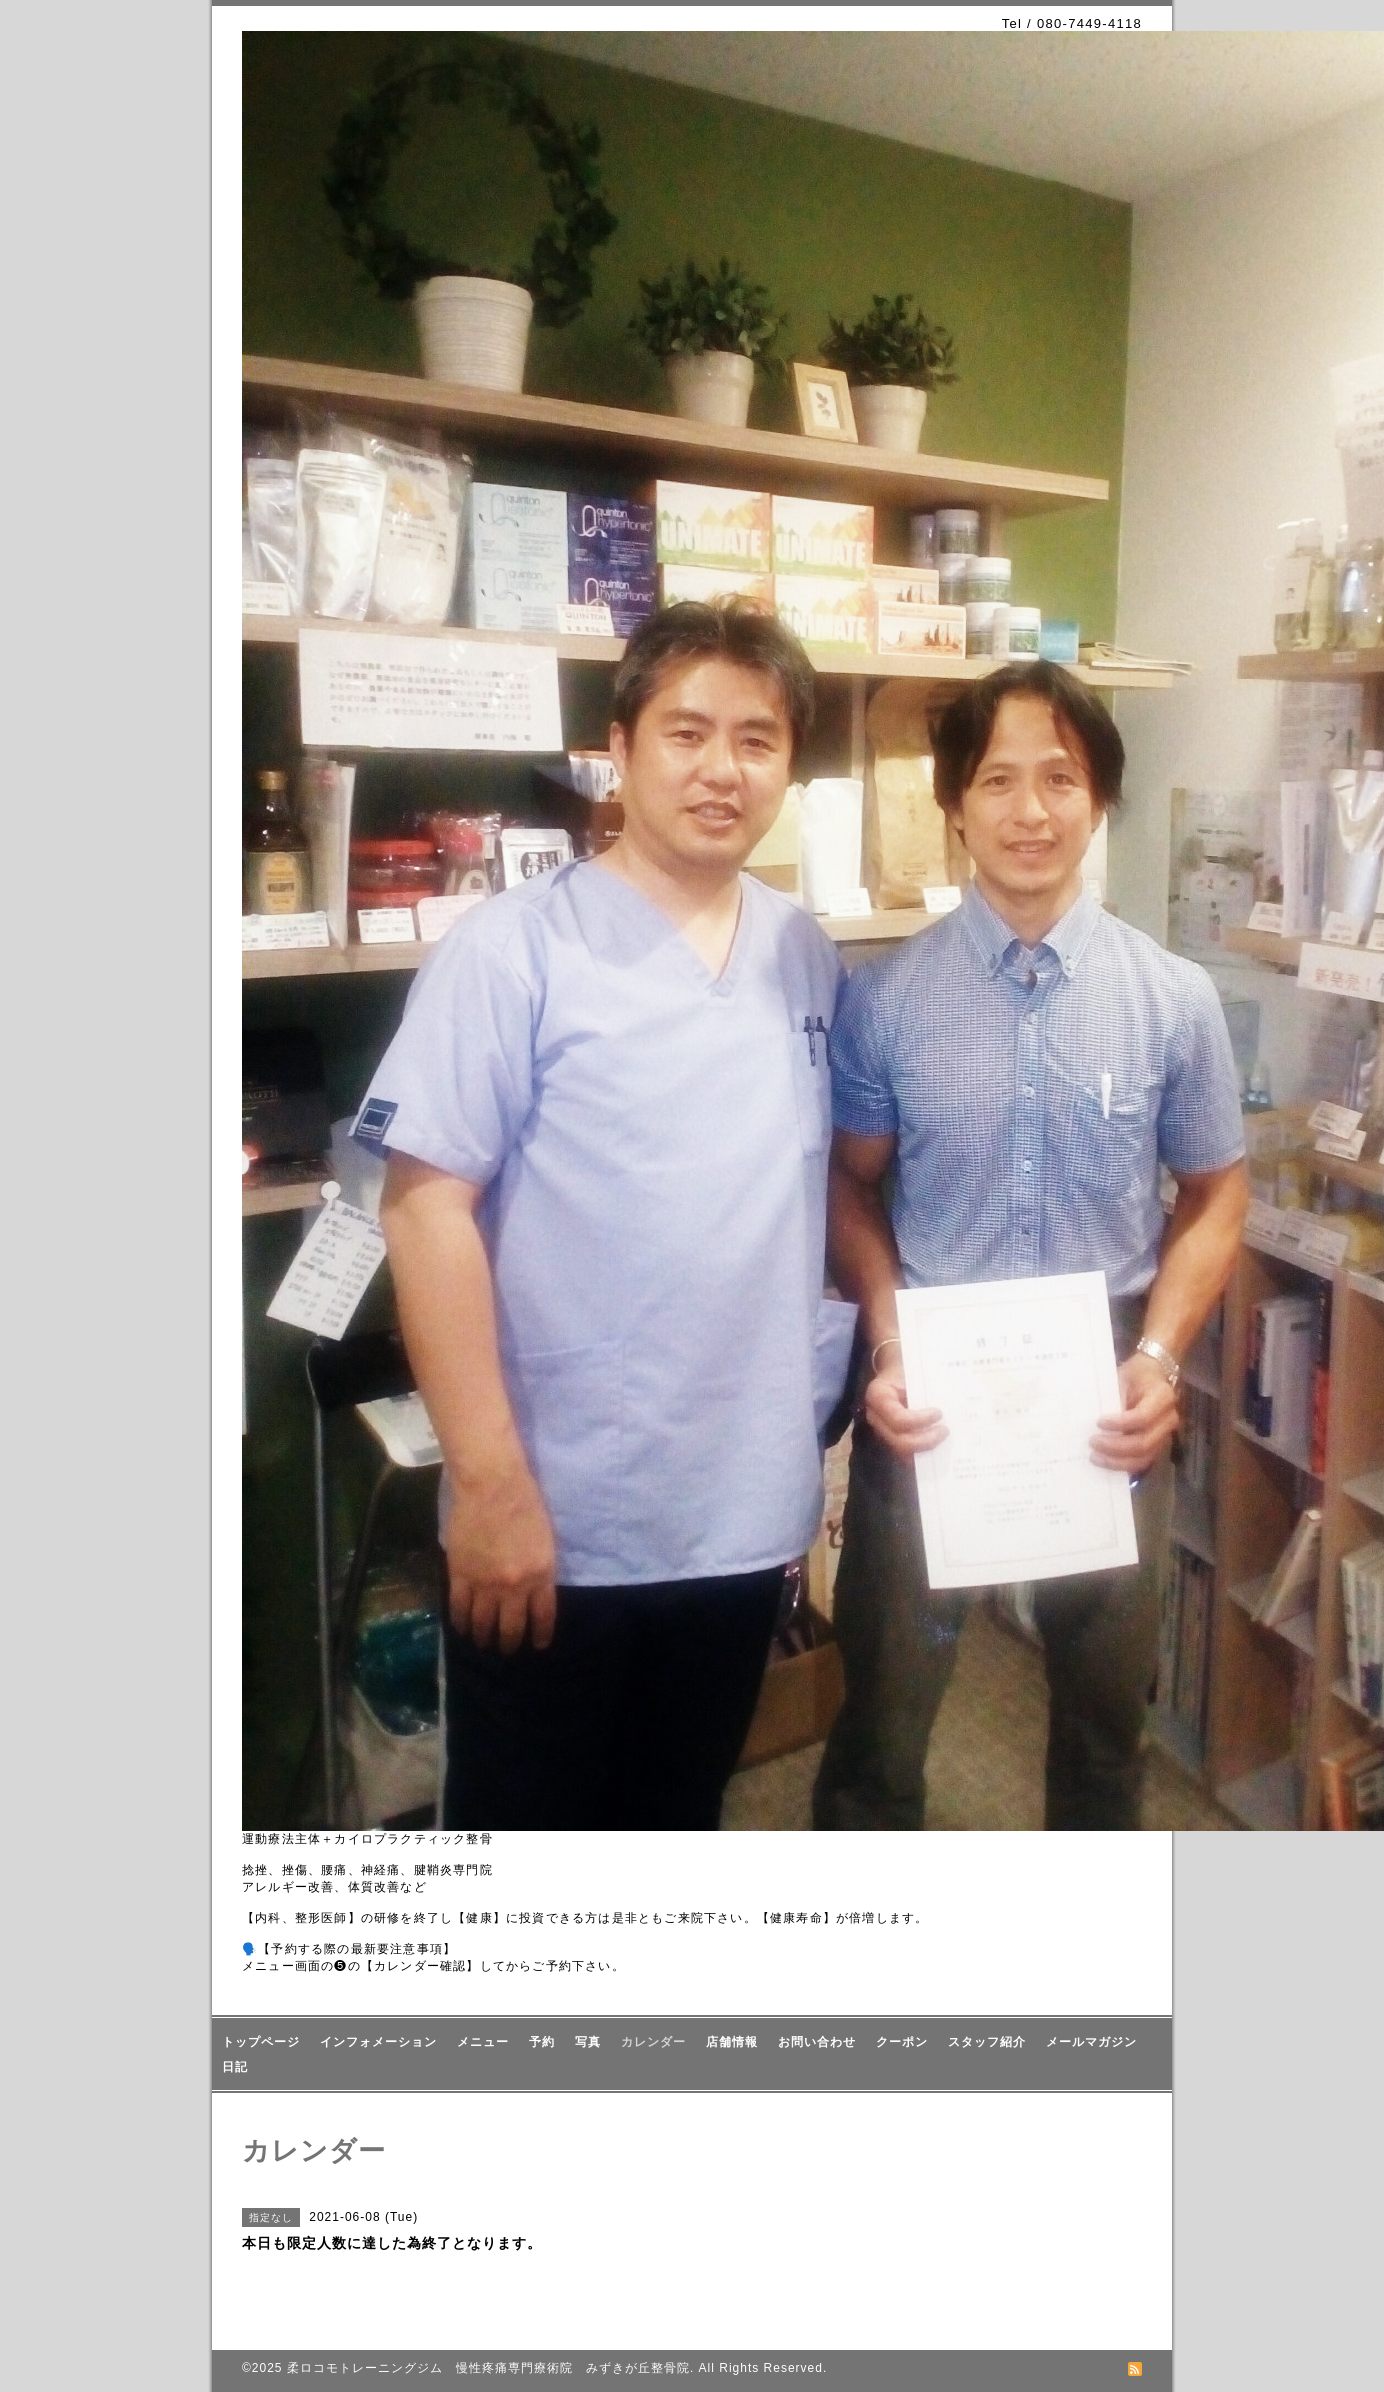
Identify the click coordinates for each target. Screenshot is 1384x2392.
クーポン (902, 2042)
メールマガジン (1091, 2042)
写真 (588, 2042)
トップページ (261, 2042)
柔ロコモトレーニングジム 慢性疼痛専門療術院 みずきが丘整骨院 (488, 2368)
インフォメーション (378, 2042)
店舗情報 (732, 2042)
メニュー (483, 2042)
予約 (542, 2042)
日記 (235, 2067)
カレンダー (653, 2042)
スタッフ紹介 (987, 2042)
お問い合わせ (817, 2042)
